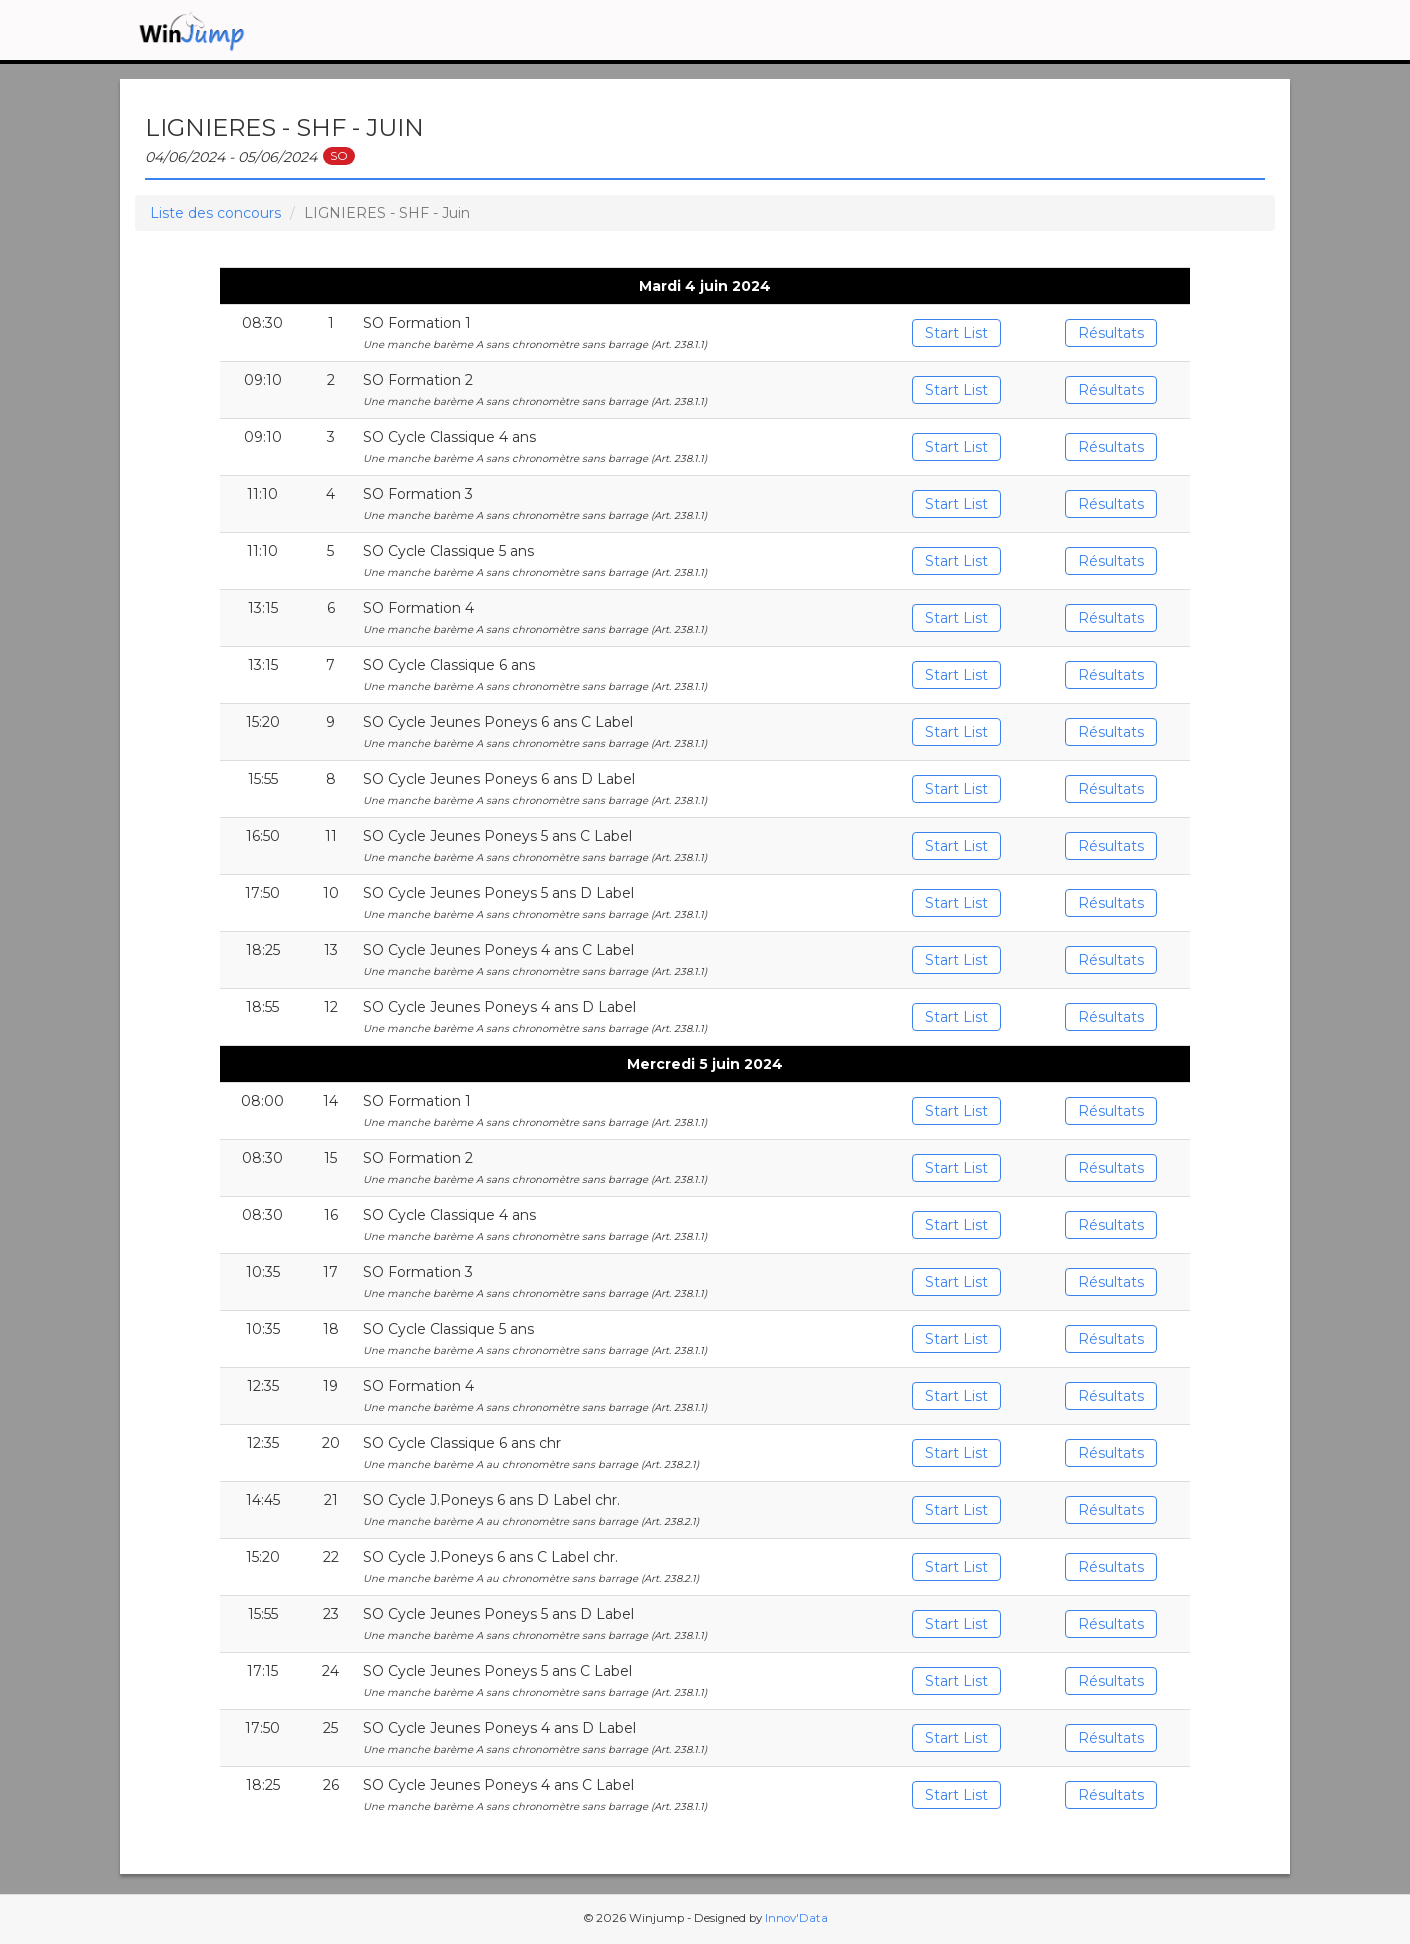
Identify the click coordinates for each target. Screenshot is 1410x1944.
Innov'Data (796, 1918)
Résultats (1111, 333)
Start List (956, 333)
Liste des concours (215, 213)
